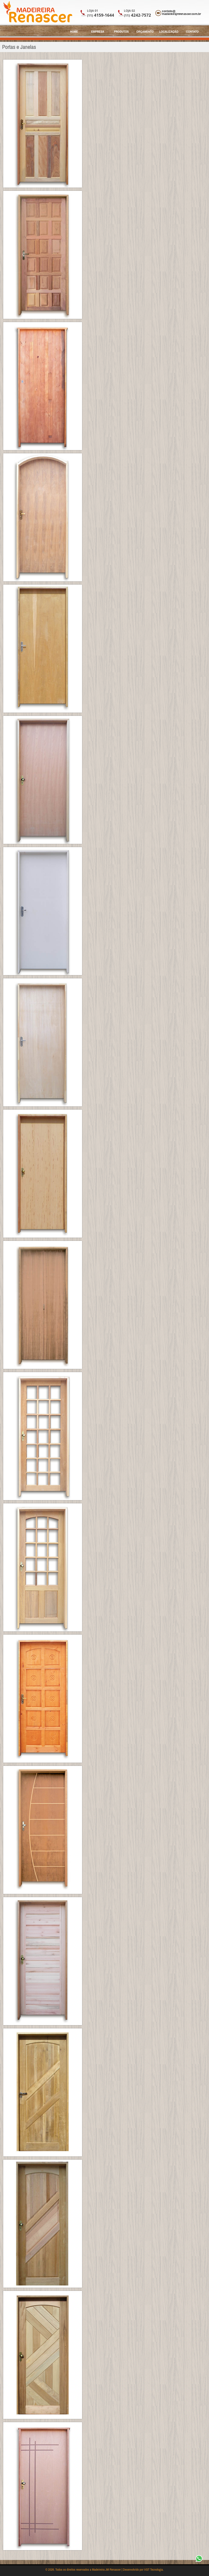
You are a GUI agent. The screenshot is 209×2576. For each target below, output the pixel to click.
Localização (168, 31)
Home (74, 31)
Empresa (97, 31)
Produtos (121, 31)
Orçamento (145, 31)
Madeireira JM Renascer (38, 11)
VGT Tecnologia (153, 2569)
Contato (192, 31)
